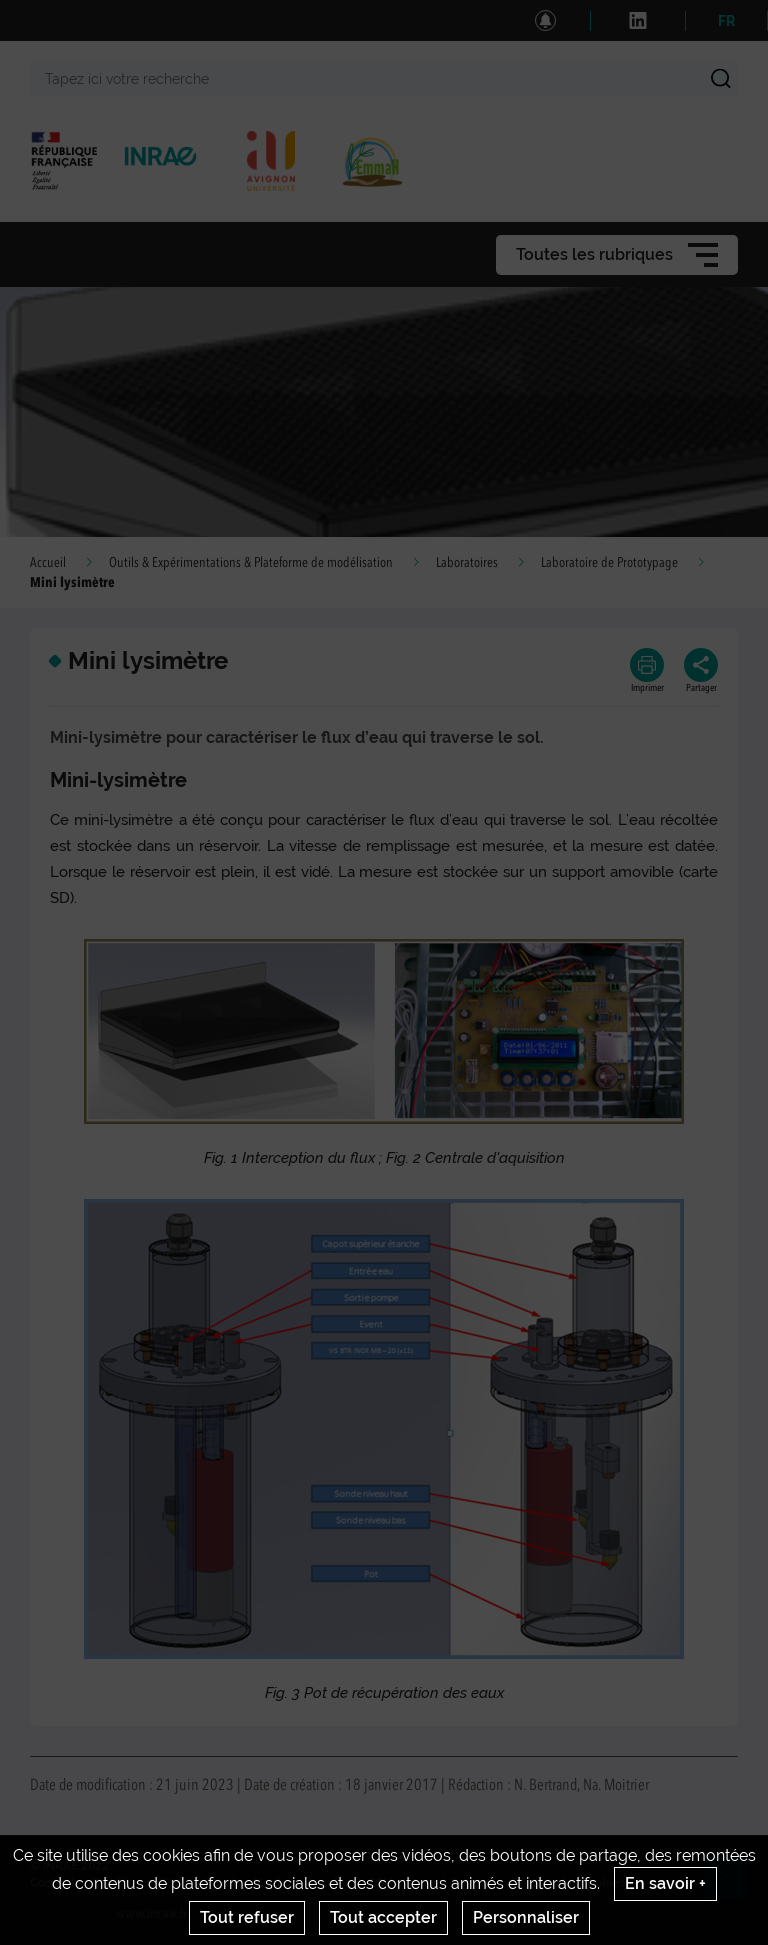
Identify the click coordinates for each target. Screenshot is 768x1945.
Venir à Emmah (451, 1883)
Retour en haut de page (734, 1886)
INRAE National (193, 1883)
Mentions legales (302, 1883)
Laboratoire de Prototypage (609, 563)
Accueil (48, 563)
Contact (53, 1883)
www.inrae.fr (151, 1914)
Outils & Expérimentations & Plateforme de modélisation (251, 563)
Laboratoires (467, 563)
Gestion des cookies (567, 1883)
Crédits (113, 1883)
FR (726, 21)
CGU (380, 1883)
